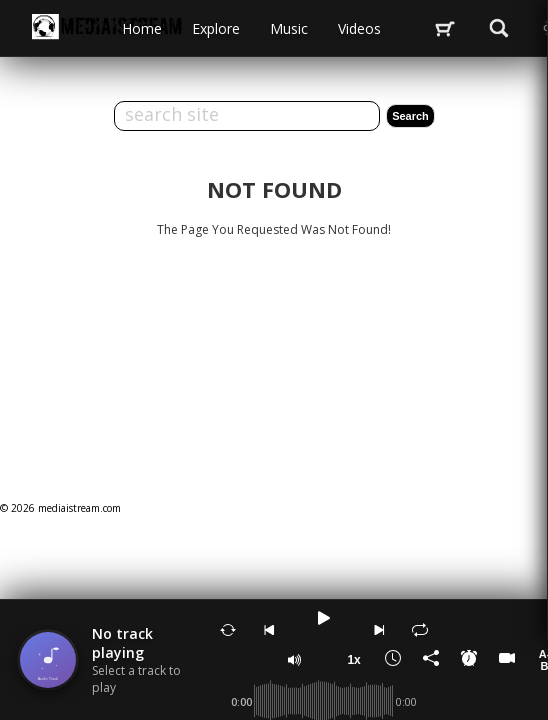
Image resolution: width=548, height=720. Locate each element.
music (289, 28)
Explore (216, 28)
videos (359, 28)
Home (142, 28)
